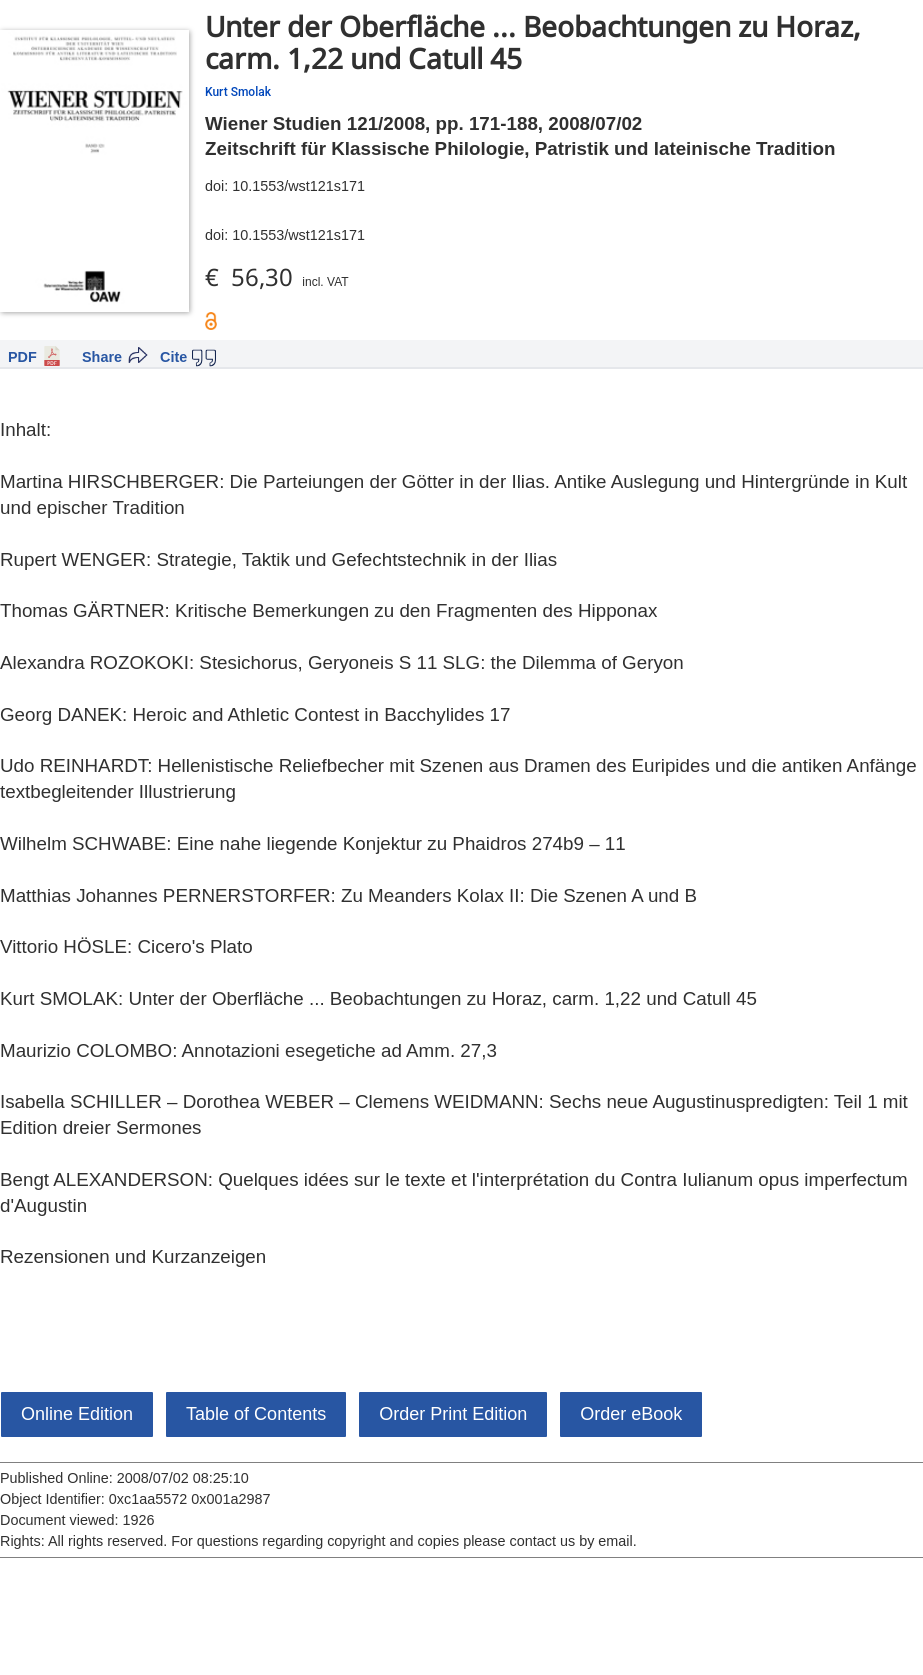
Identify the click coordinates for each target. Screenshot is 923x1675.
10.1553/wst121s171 (298, 186)
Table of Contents (256, 1414)
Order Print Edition (453, 1414)
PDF (22, 357)
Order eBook (631, 1414)
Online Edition (77, 1414)
